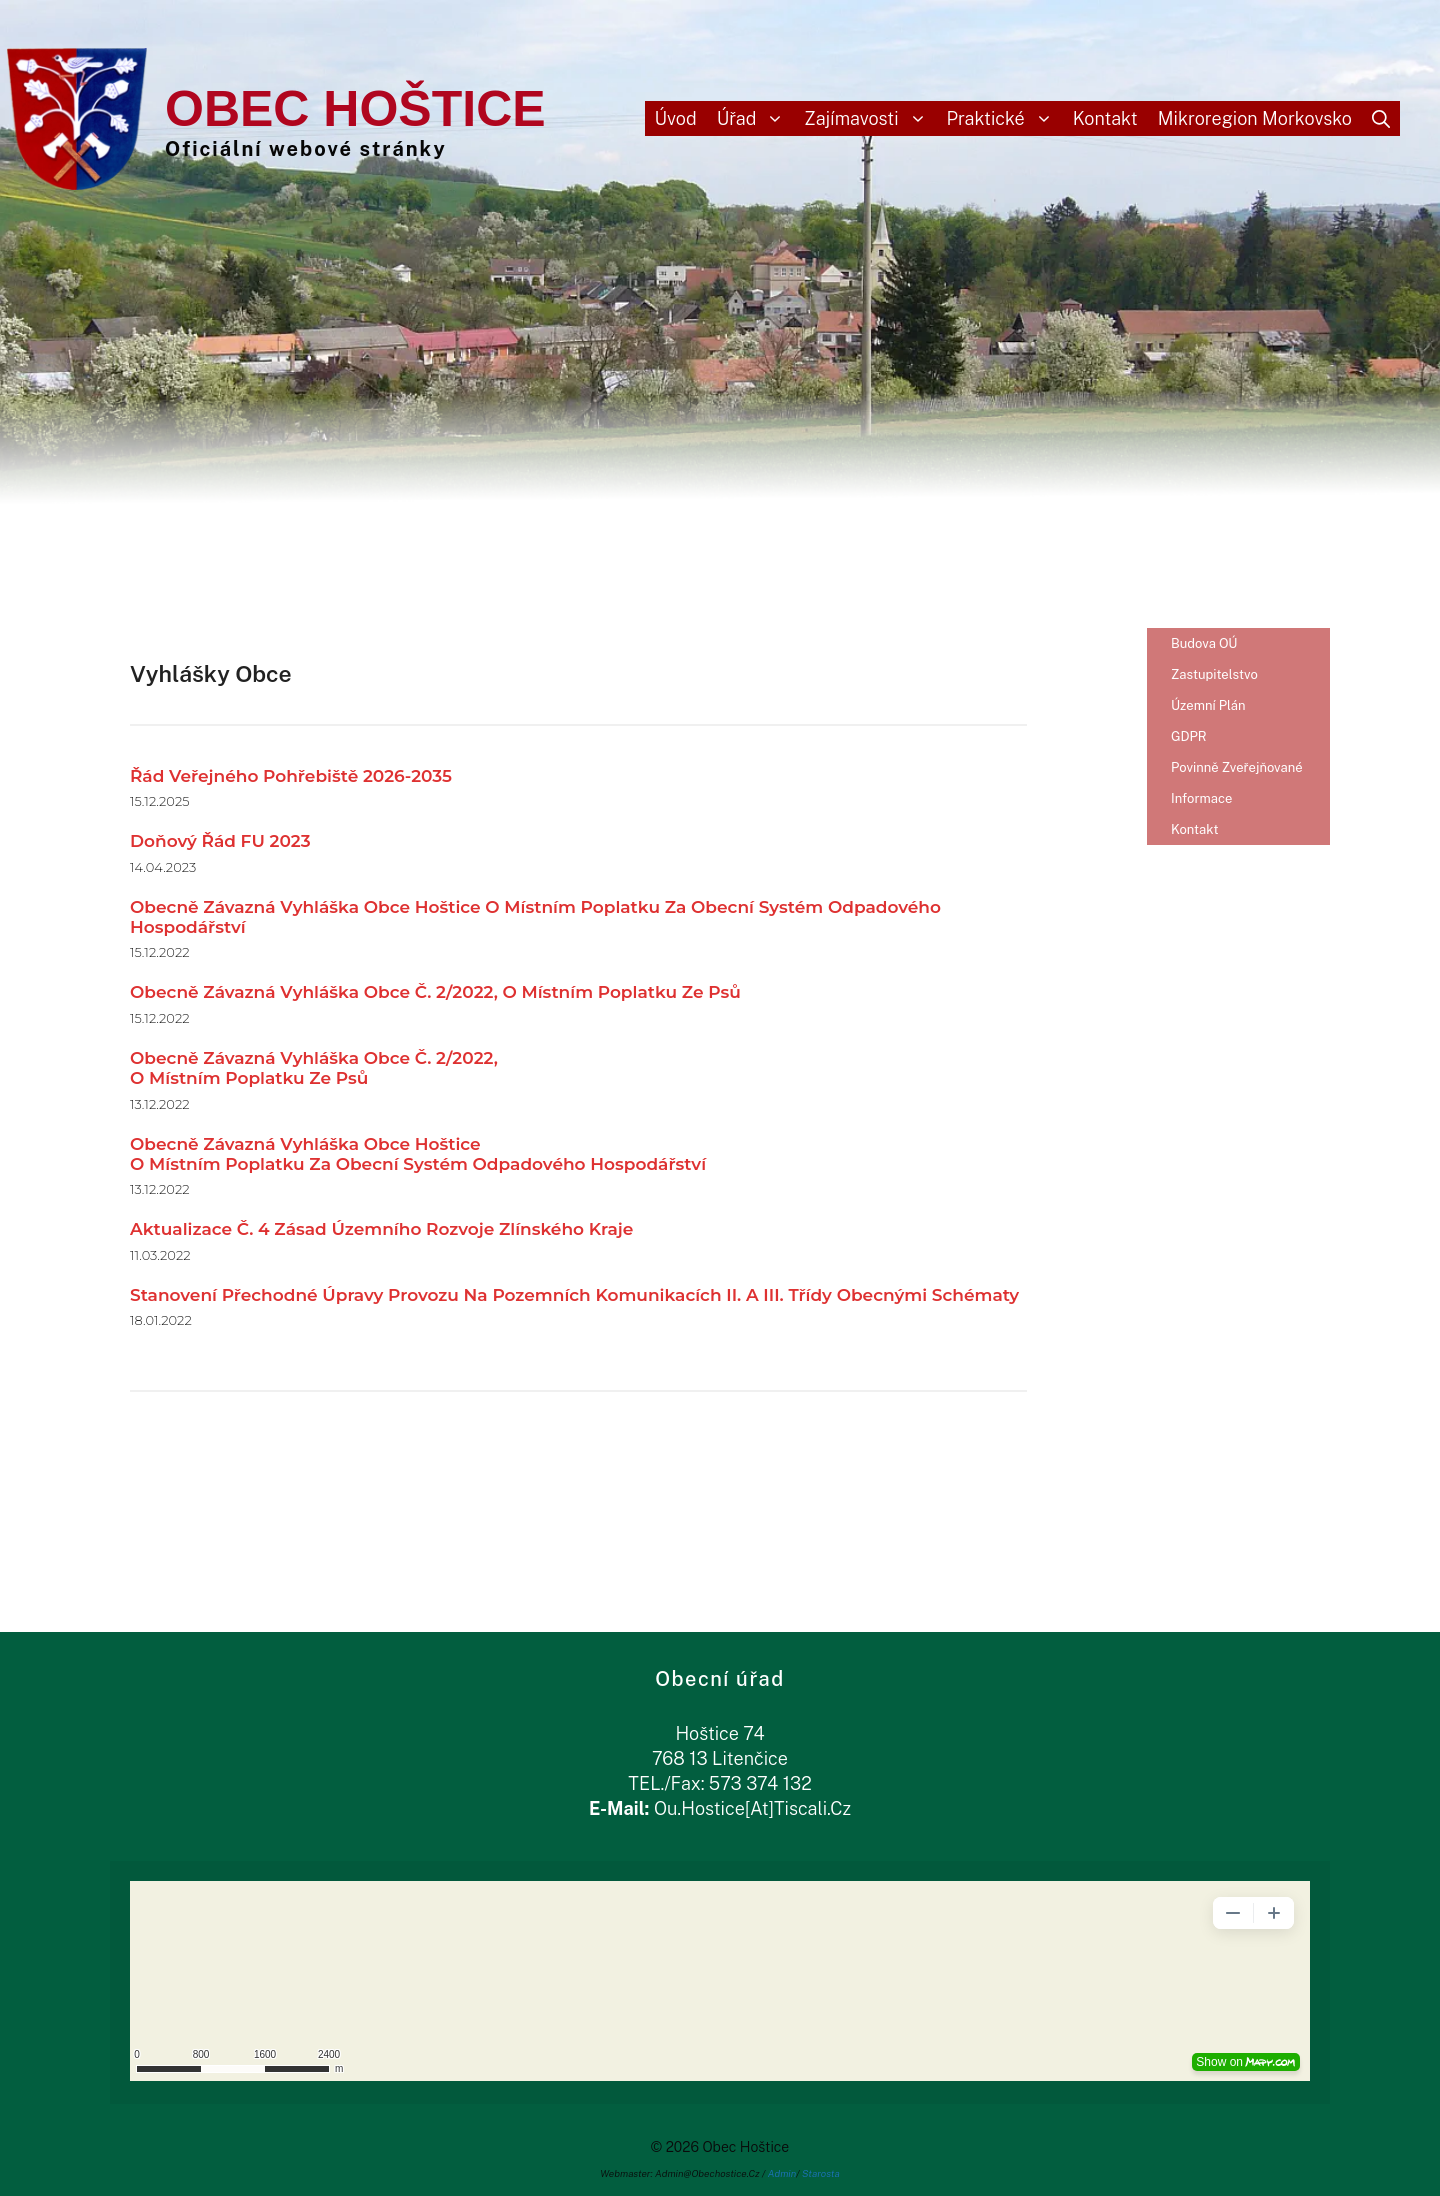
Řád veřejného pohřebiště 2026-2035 (291, 776)
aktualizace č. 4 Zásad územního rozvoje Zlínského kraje (381, 1229)
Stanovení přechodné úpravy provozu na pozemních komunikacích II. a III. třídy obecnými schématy (574, 1295)
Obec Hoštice (355, 109)
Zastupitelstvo (1214, 674)
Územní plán (1208, 705)
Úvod (676, 118)
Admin (782, 2173)
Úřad (756, 118)
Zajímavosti (870, 118)
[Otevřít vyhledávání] (1381, 118)
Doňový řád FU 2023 (220, 841)
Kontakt (1105, 118)
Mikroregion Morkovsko (1255, 118)
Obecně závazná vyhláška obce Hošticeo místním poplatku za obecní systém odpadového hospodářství (418, 1154)
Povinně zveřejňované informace (1236, 783)
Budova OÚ (1204, 643)
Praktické (1005, 118)
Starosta (821, 2173)
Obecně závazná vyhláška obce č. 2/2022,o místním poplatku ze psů (314, 1068)
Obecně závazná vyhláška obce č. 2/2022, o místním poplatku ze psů (435, 992)
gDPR (1189, 736)
